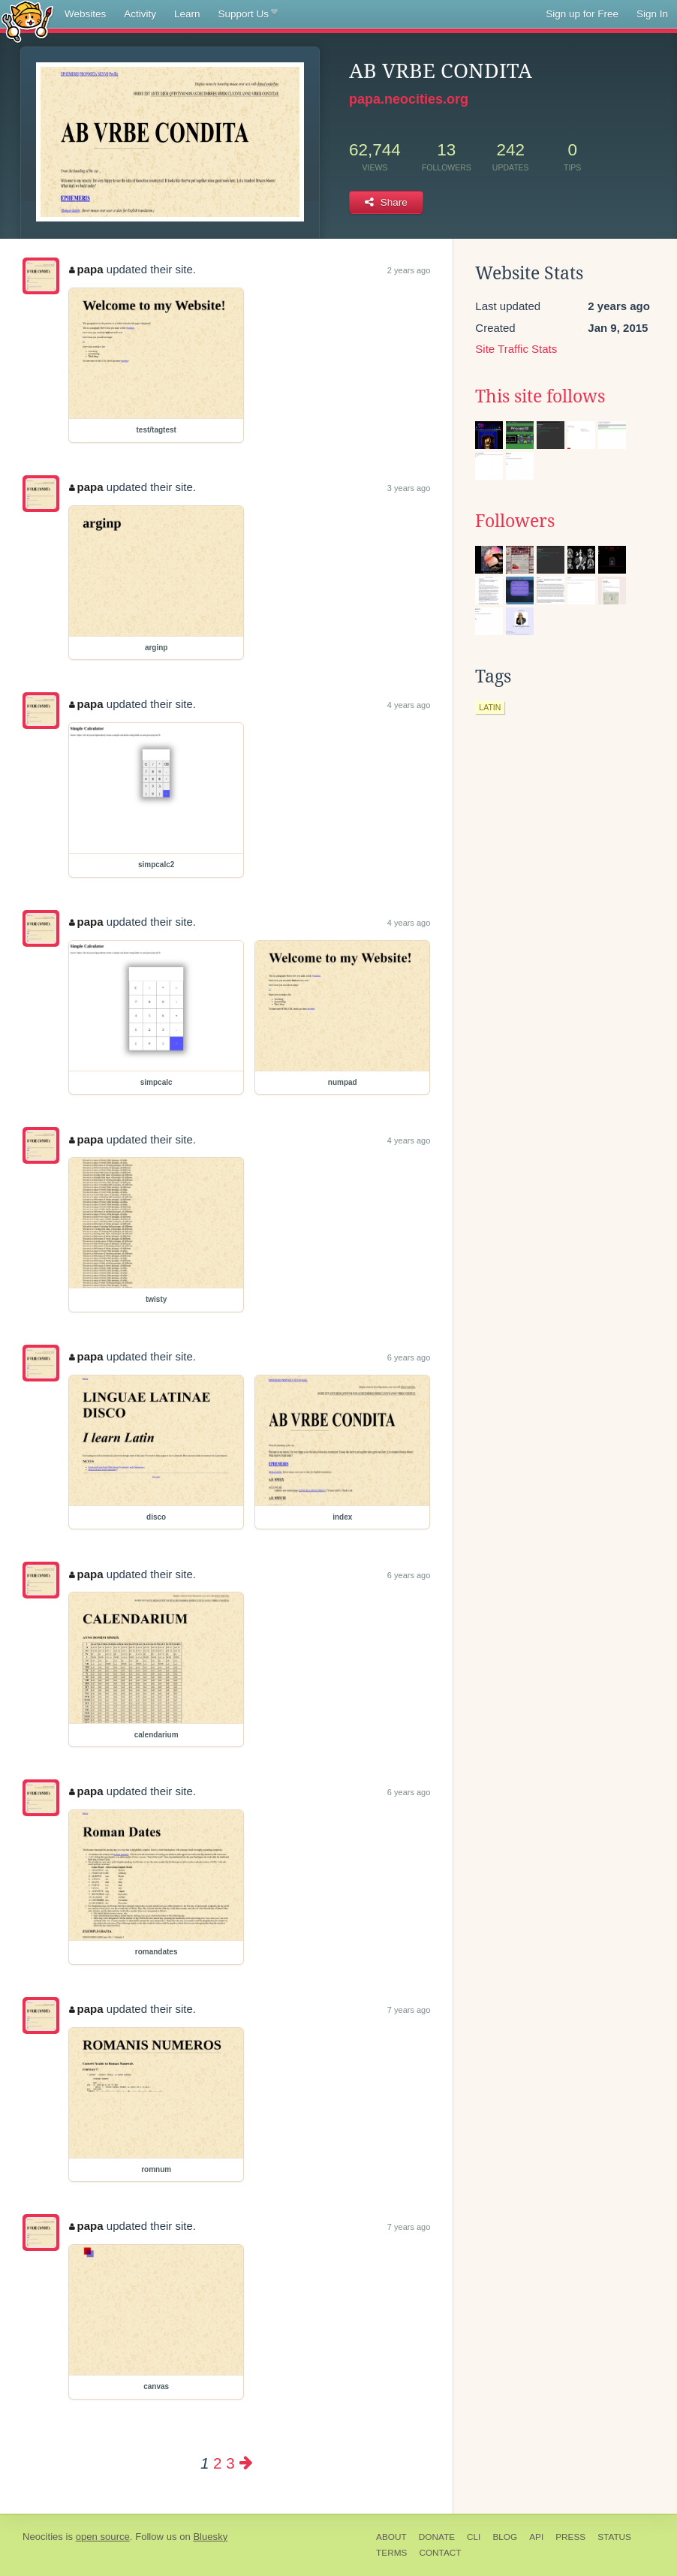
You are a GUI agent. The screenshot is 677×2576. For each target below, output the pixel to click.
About (391, 2537)
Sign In (652, 14)
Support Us (248, 14)
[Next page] (246, 2463)
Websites (85, 14)
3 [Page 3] (230, 2463)
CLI (473, 2537)
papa (86, 269)
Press (570, 2537)
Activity (140, 14)
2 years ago (408, 270)
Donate (437, 2537)
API (536, 2537)
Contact (440, 2552)
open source (103, 2536)
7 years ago (408, 2009)
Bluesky (210, 2536)
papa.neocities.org (408, 99)
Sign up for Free (582, 14)
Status (614, 2537)
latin (490, 707)
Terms (391, 2552)
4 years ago (408, 705)
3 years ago (408, 488)
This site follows (540, 396)
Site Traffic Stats (516, 348)
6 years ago (408, 1357)
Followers (515, 521)
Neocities (43, 2536)
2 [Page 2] (217, 2463)
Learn (187, 14)
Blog (504, 2537)
